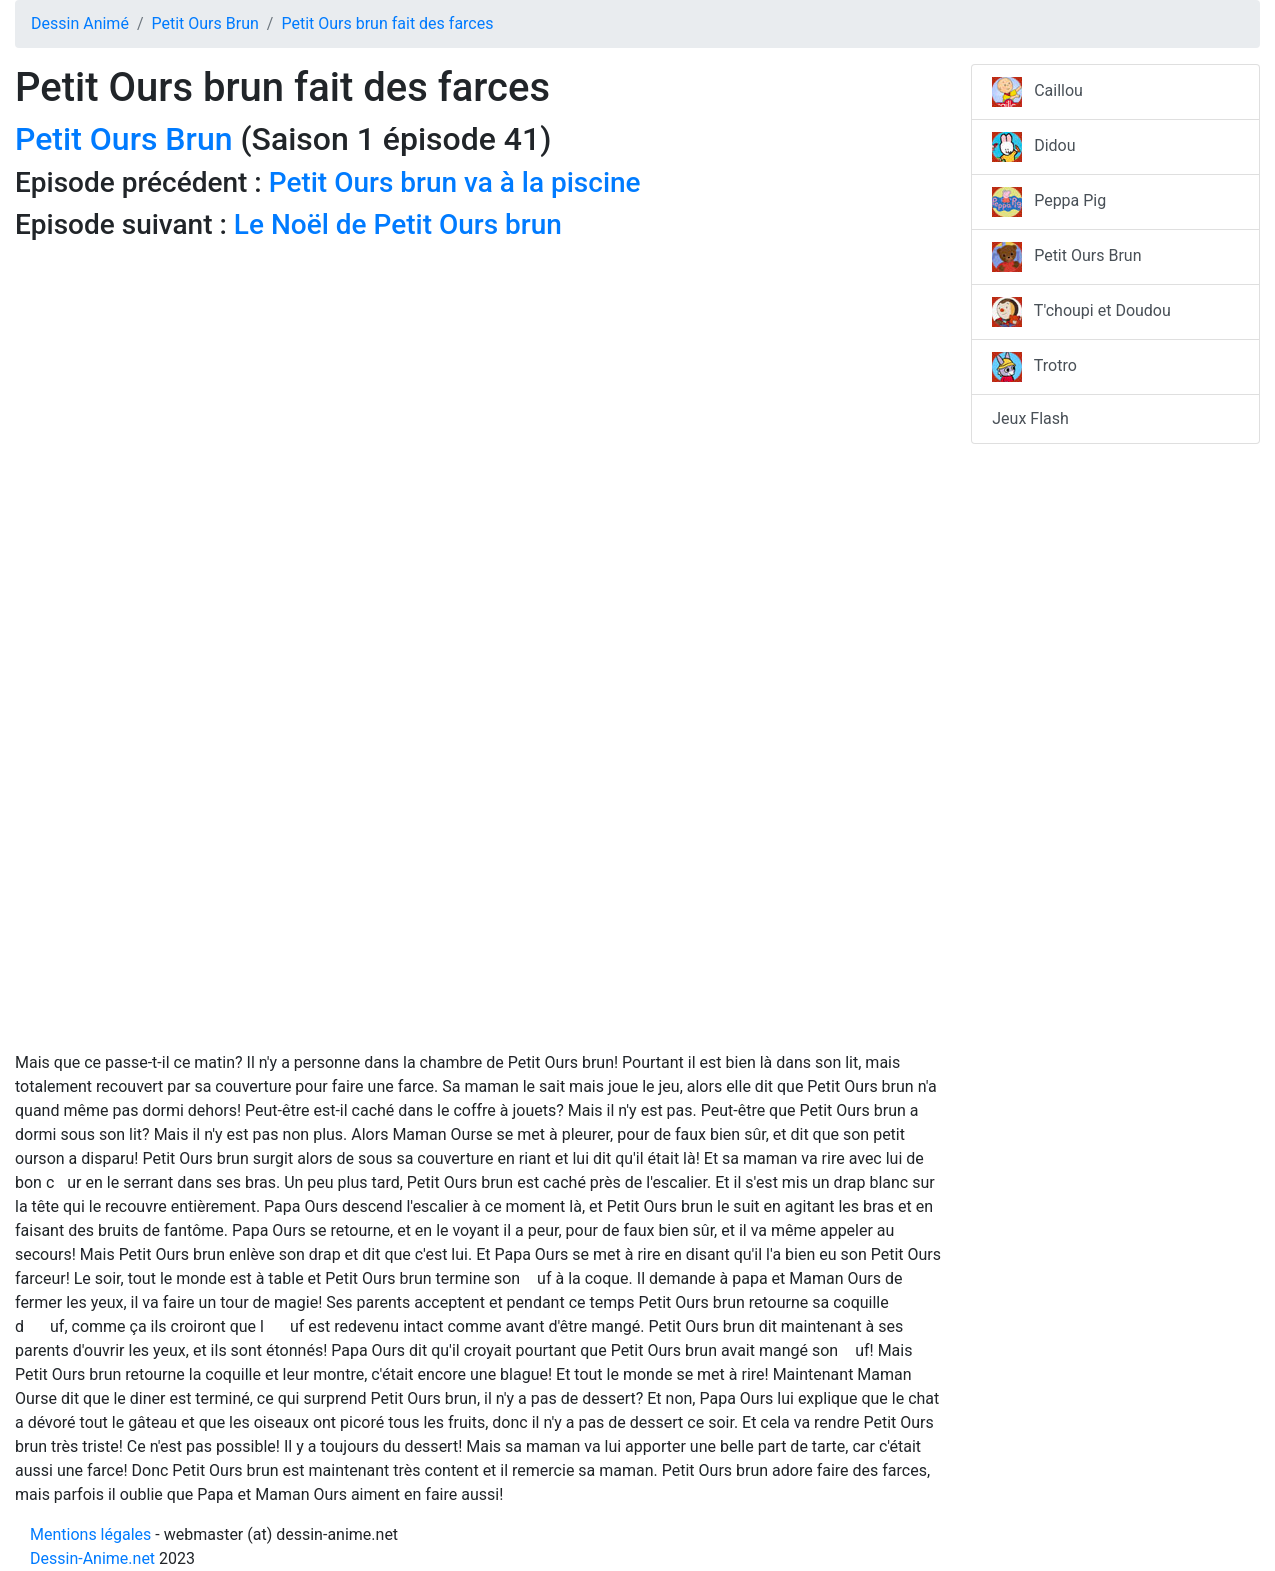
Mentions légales (90, 1534)
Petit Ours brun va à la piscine (455, 182)
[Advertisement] (478, 390)
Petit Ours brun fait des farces (387, 23)
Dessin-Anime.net (92, 1558)
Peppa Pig (1049, 202)
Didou (1033, 147)
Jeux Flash (1030, 418)
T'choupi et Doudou (1081, 312)
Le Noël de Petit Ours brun (398, 224)
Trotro (1034, 367)
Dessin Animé (80, 23)
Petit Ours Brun (204, 23)
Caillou (1037, 92)
